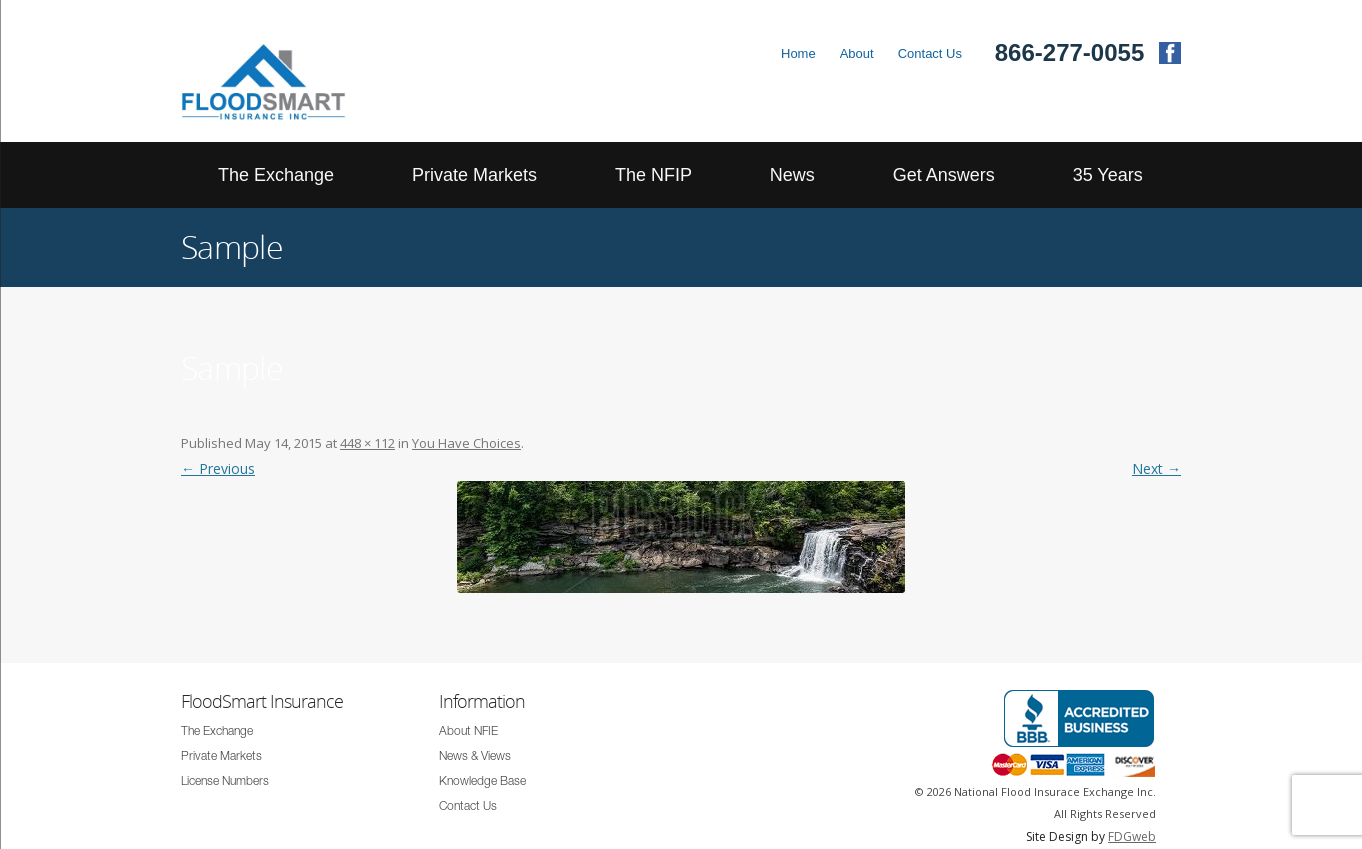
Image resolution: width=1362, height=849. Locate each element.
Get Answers (944, 175)
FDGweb (1132, 836)
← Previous (218, 468)
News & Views (475, 757)
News (792, 175)
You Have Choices (466, 443)
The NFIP (653, 175)
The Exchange (276, 175)
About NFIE (468, 732)
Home (798, 53)
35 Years (1108, 175)
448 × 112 (367, 443)
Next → (1156, 468)
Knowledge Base (482, 782)
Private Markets (474, 175)
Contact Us (930, 53)
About (857, 53)
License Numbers (225, 782)
